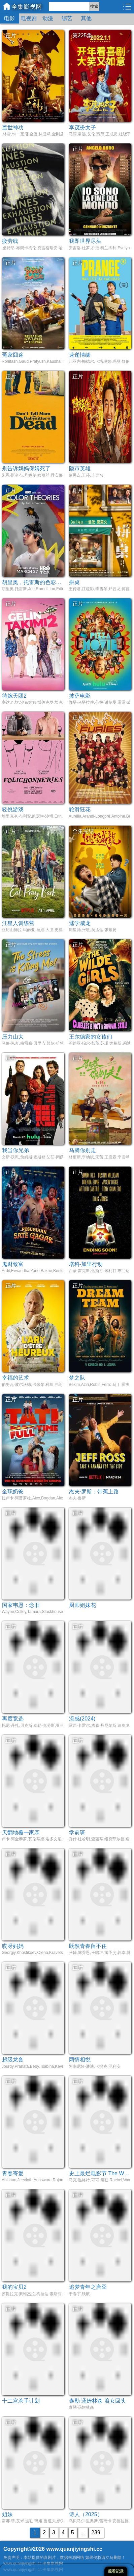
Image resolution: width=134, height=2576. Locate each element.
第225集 (82, 35)
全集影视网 (26, 6)
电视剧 (29, 18)
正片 (10, 35)
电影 (9, 18)
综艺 (67, 18)
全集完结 (83, 831)
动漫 (47, 18)
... (82, 2532)
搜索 (94, 6)
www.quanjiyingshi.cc (74, 2549)
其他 (86, 18)
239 (95, 2532)
